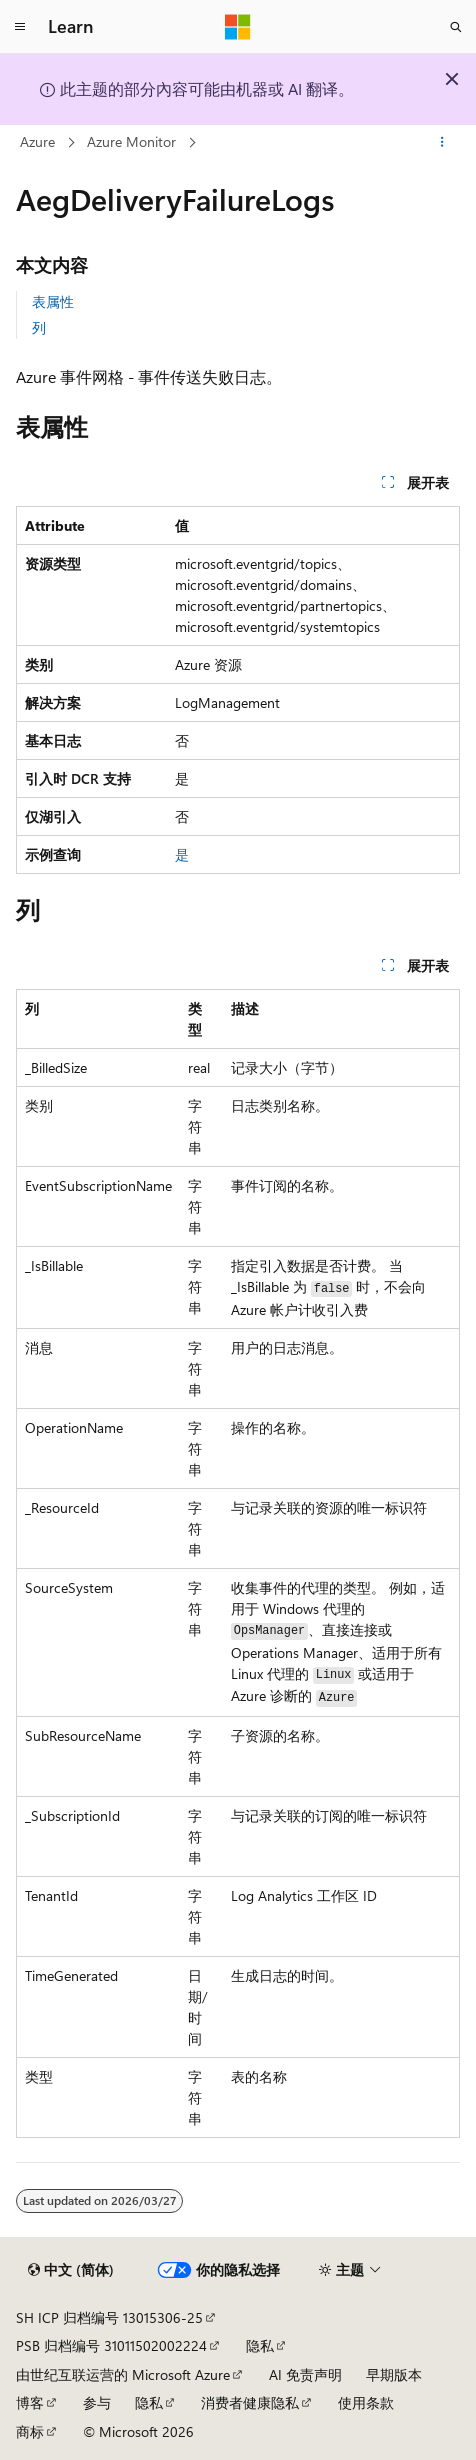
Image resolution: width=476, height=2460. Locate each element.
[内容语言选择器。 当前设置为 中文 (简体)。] (71, 2270)
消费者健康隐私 (250, 2402)
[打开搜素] (456, 27)
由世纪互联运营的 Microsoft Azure (123, 2374)
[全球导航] (20, 27)
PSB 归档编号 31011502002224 (111, 2345)
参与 (97, 2402)
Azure (37, 141)
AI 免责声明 (305, 2374)
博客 (30, 2402)
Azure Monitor (131, 141)
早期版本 (394, 2374)
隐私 (260, 2345)
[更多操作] (442, 143)
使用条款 (366, 2402)
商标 (30, 2431)
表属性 (53, 301)
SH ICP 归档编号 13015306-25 (109, 2317)
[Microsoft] (238, 27)
